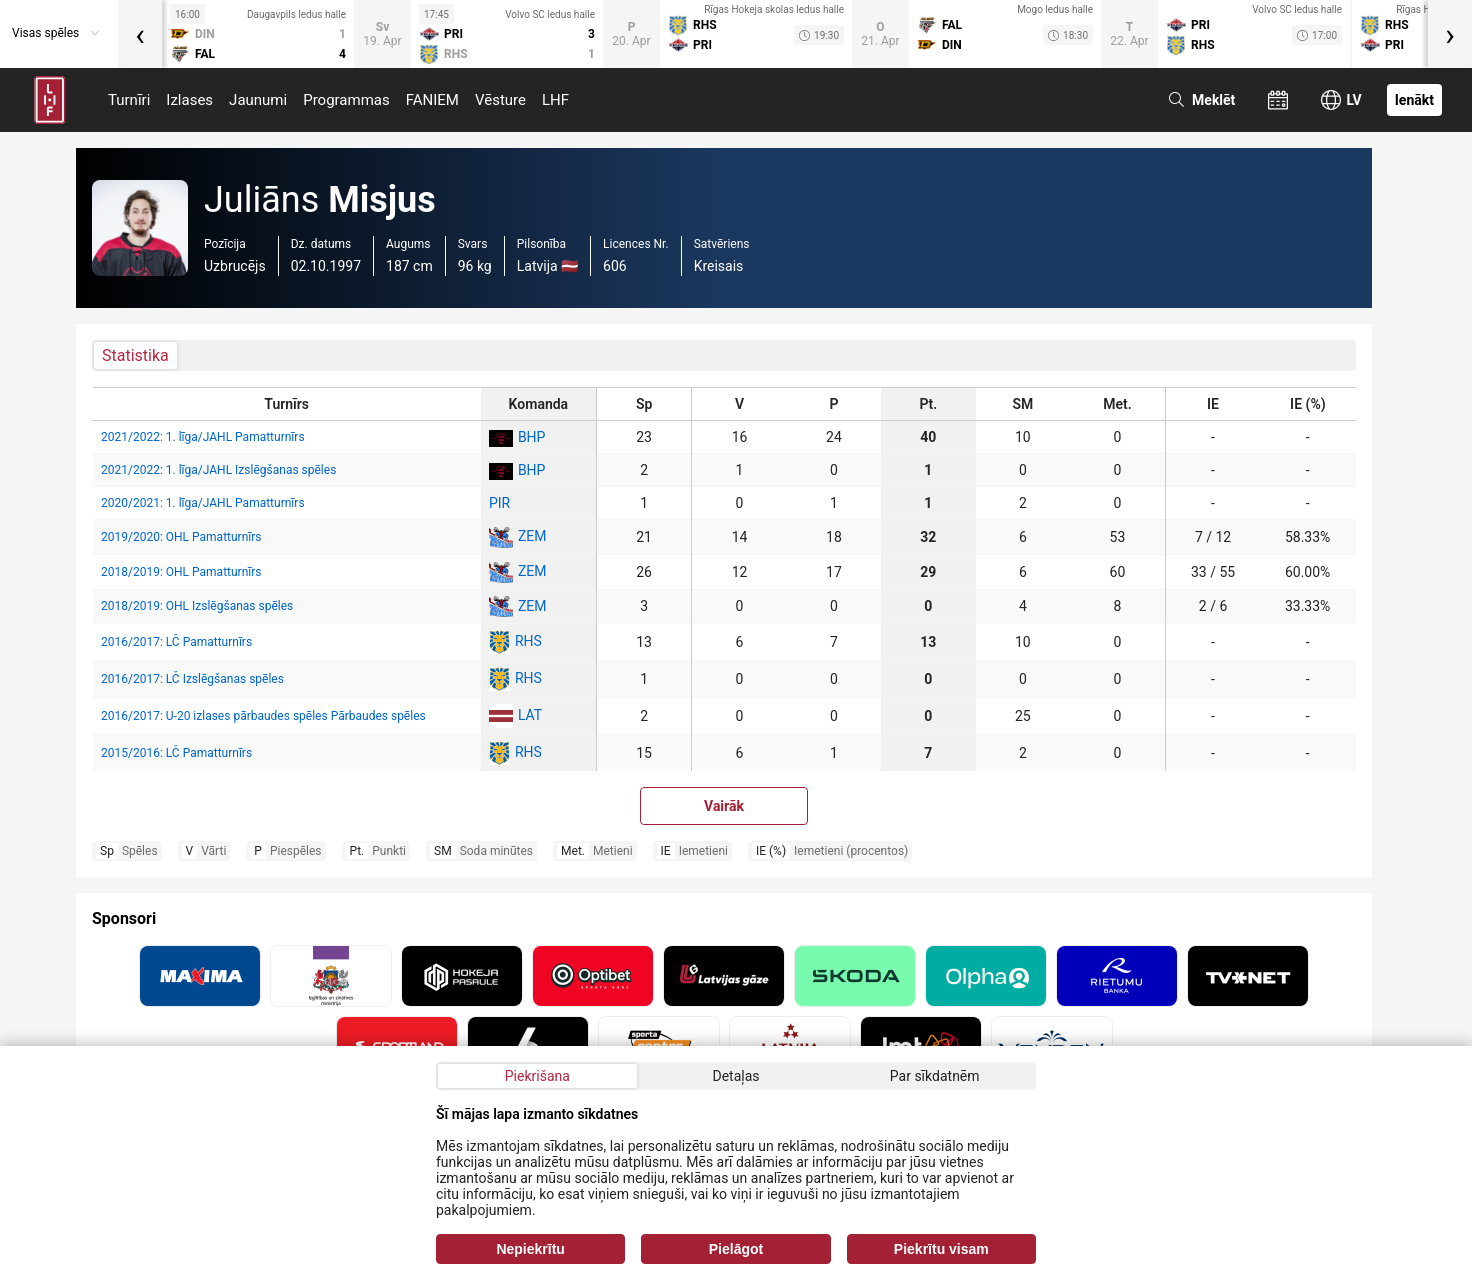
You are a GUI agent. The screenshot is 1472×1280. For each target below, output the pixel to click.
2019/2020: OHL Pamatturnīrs (181, 537)
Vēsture (500, 100)
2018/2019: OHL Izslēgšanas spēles (197, 606)
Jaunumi (258, 100)
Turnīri (129, 100)
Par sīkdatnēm (935, 1076)
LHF (555, 100)
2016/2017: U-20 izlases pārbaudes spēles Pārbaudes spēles (263, 716)
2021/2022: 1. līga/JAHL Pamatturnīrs (203, 437)
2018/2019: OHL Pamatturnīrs (181, 572)
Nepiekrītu (530, 1249)
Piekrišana (537, 1076)
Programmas (346, 100)
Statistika (135, 355)
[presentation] (140, 34)
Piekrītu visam (941, 1249)
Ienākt (1414, 100)
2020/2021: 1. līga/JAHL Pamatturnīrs (203, 503)
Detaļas (735, 1076)
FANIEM (432, 100)
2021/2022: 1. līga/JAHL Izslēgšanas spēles (218, 470)
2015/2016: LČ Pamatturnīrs (176, 753)
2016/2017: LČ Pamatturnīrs (176, 642)
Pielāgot (736, 1249)
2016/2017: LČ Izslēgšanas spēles (192, 679)
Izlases (189, 100)
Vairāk (724, 806)
